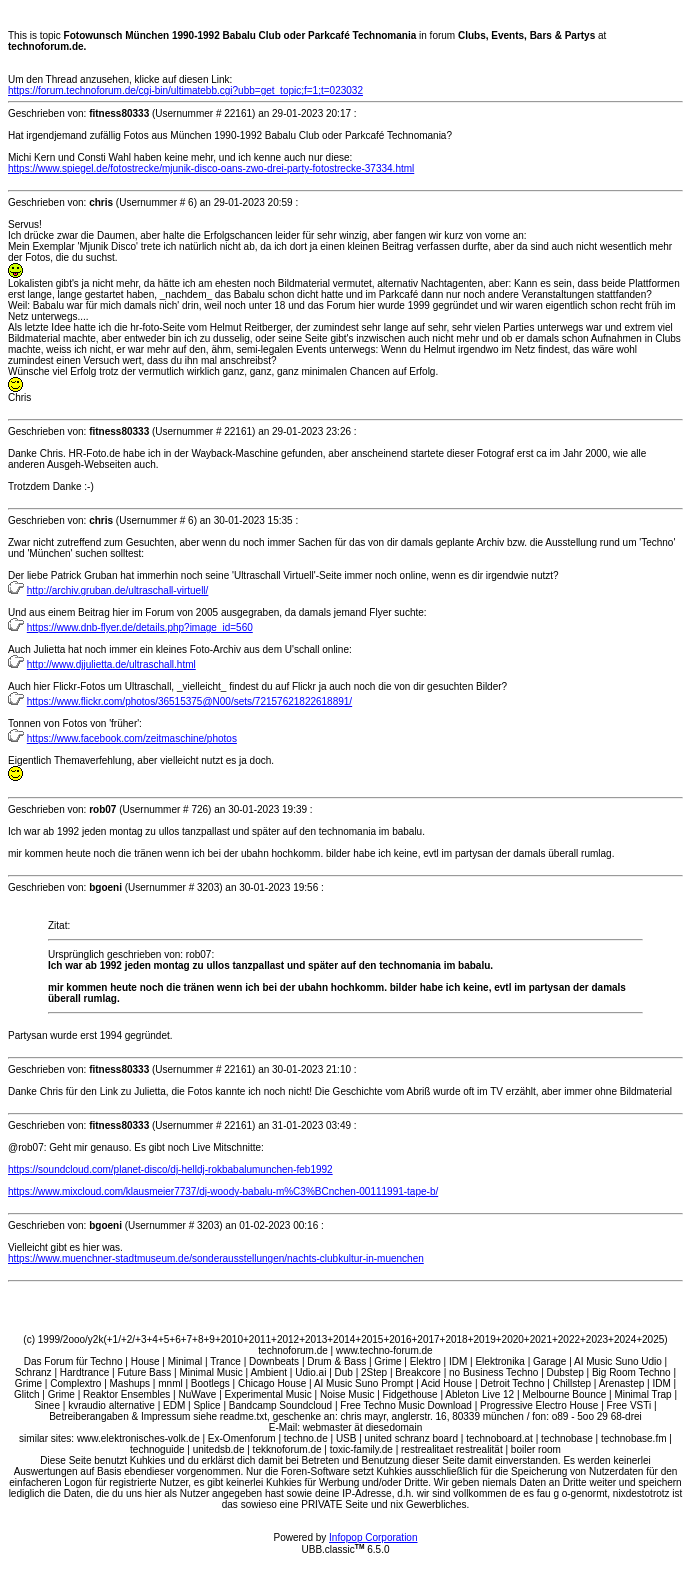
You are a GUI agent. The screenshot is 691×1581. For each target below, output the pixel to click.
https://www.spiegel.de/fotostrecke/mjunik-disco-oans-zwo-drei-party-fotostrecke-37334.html (211, 168)
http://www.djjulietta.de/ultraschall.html (111, 664)
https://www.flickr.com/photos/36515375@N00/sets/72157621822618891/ (189, 701)
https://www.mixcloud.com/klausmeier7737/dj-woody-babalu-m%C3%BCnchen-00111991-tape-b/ (223, 1191)
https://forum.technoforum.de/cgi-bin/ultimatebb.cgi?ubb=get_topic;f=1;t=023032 (185, 90)
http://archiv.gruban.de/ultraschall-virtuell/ (118, 590)
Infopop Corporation (373, 1537)
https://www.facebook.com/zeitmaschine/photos (132, 738)
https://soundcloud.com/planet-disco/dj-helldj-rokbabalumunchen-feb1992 (170, 1169)
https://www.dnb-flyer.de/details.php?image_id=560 (140, 627)
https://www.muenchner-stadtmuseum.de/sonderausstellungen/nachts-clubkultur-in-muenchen (216, 1258)
